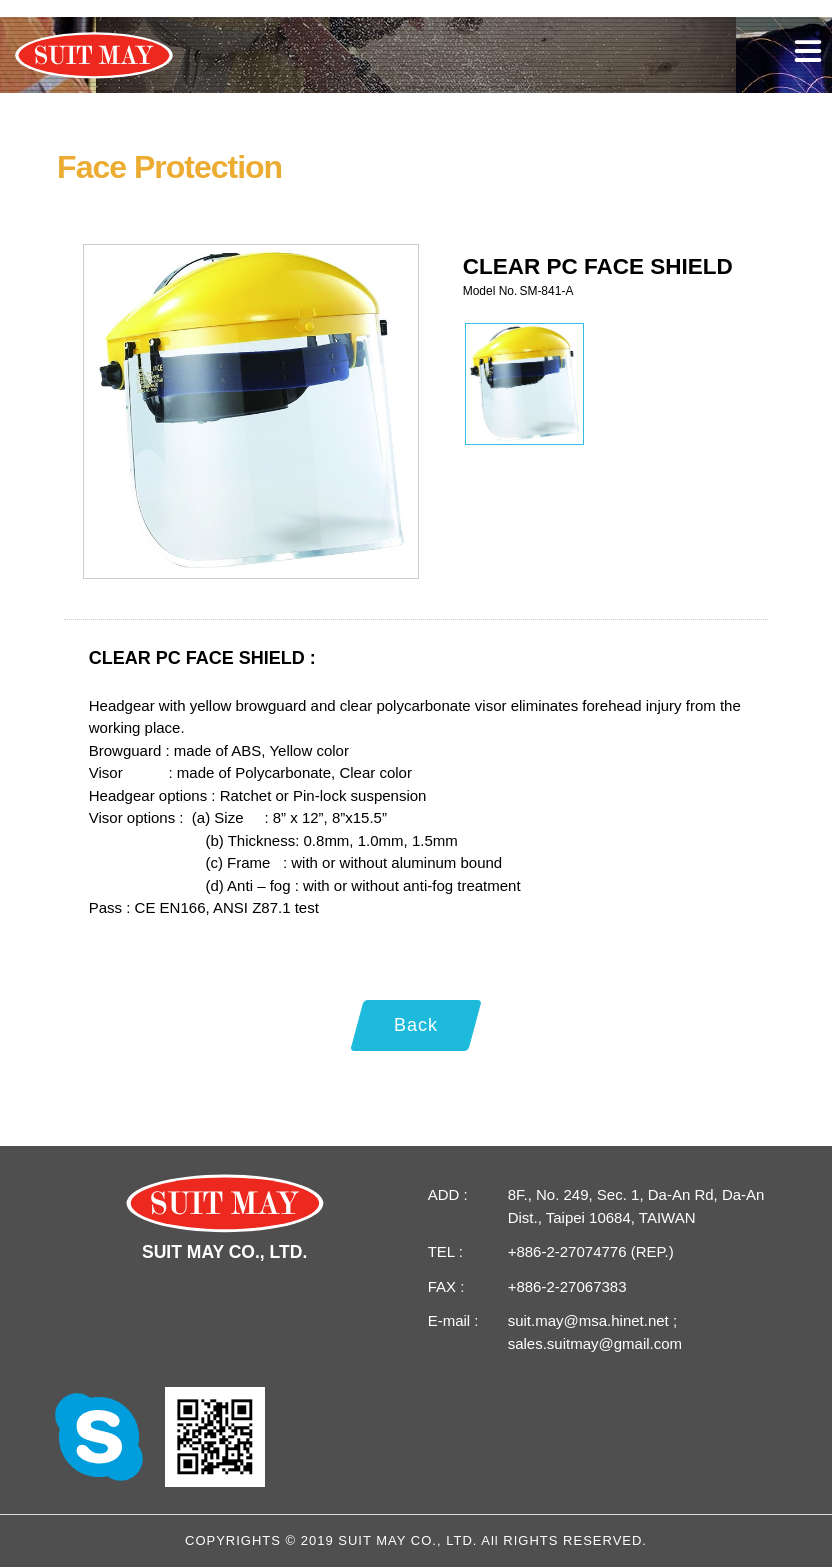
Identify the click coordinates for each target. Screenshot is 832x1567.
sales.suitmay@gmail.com (595, 1343)
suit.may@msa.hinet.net (590, 1320)
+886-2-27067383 (567, 1286)
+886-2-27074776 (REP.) (591, 1251)
